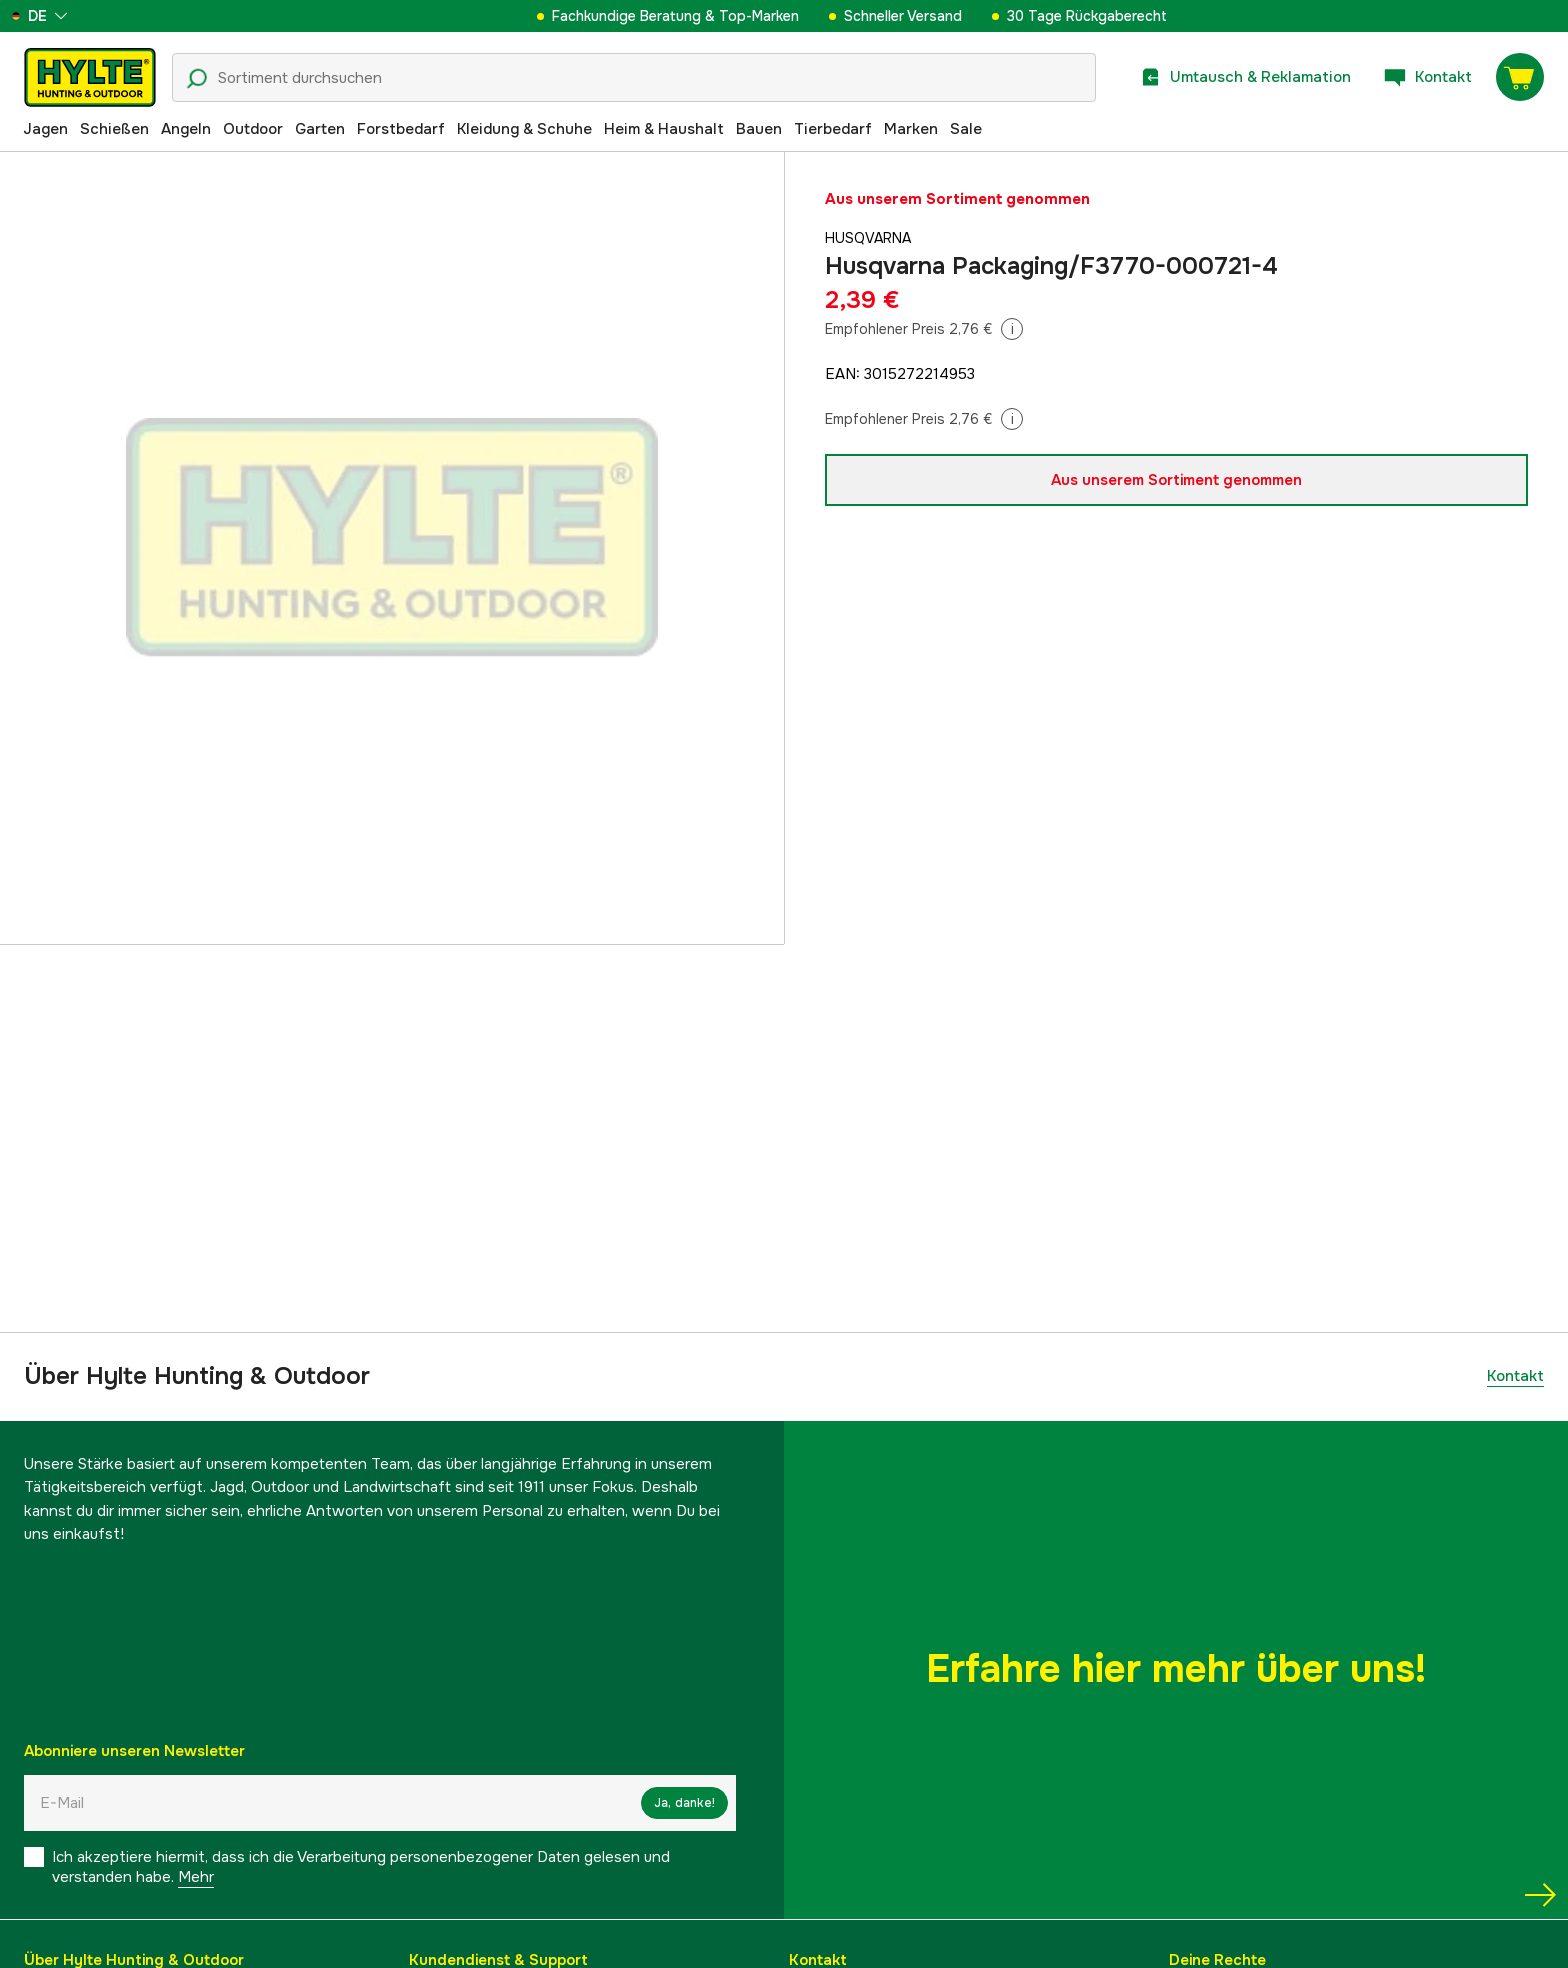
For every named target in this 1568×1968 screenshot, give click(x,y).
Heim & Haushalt (664, 129)
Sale (966, 129)
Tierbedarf (833, 129)
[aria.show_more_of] (73, 16)
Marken (911, 129)
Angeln (186, 129)
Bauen (759, 129)
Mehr (196, 1877)
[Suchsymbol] (197, 79)
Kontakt (1515, 1376)
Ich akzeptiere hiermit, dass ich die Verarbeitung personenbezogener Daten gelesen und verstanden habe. (361, 1867)
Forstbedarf (401, 129)
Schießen (114, 129)
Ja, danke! (684, 1803)
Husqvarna (871, 238)
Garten (320, 129)
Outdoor (253, 129)
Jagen (45, 129)
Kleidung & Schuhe (524, 129)
